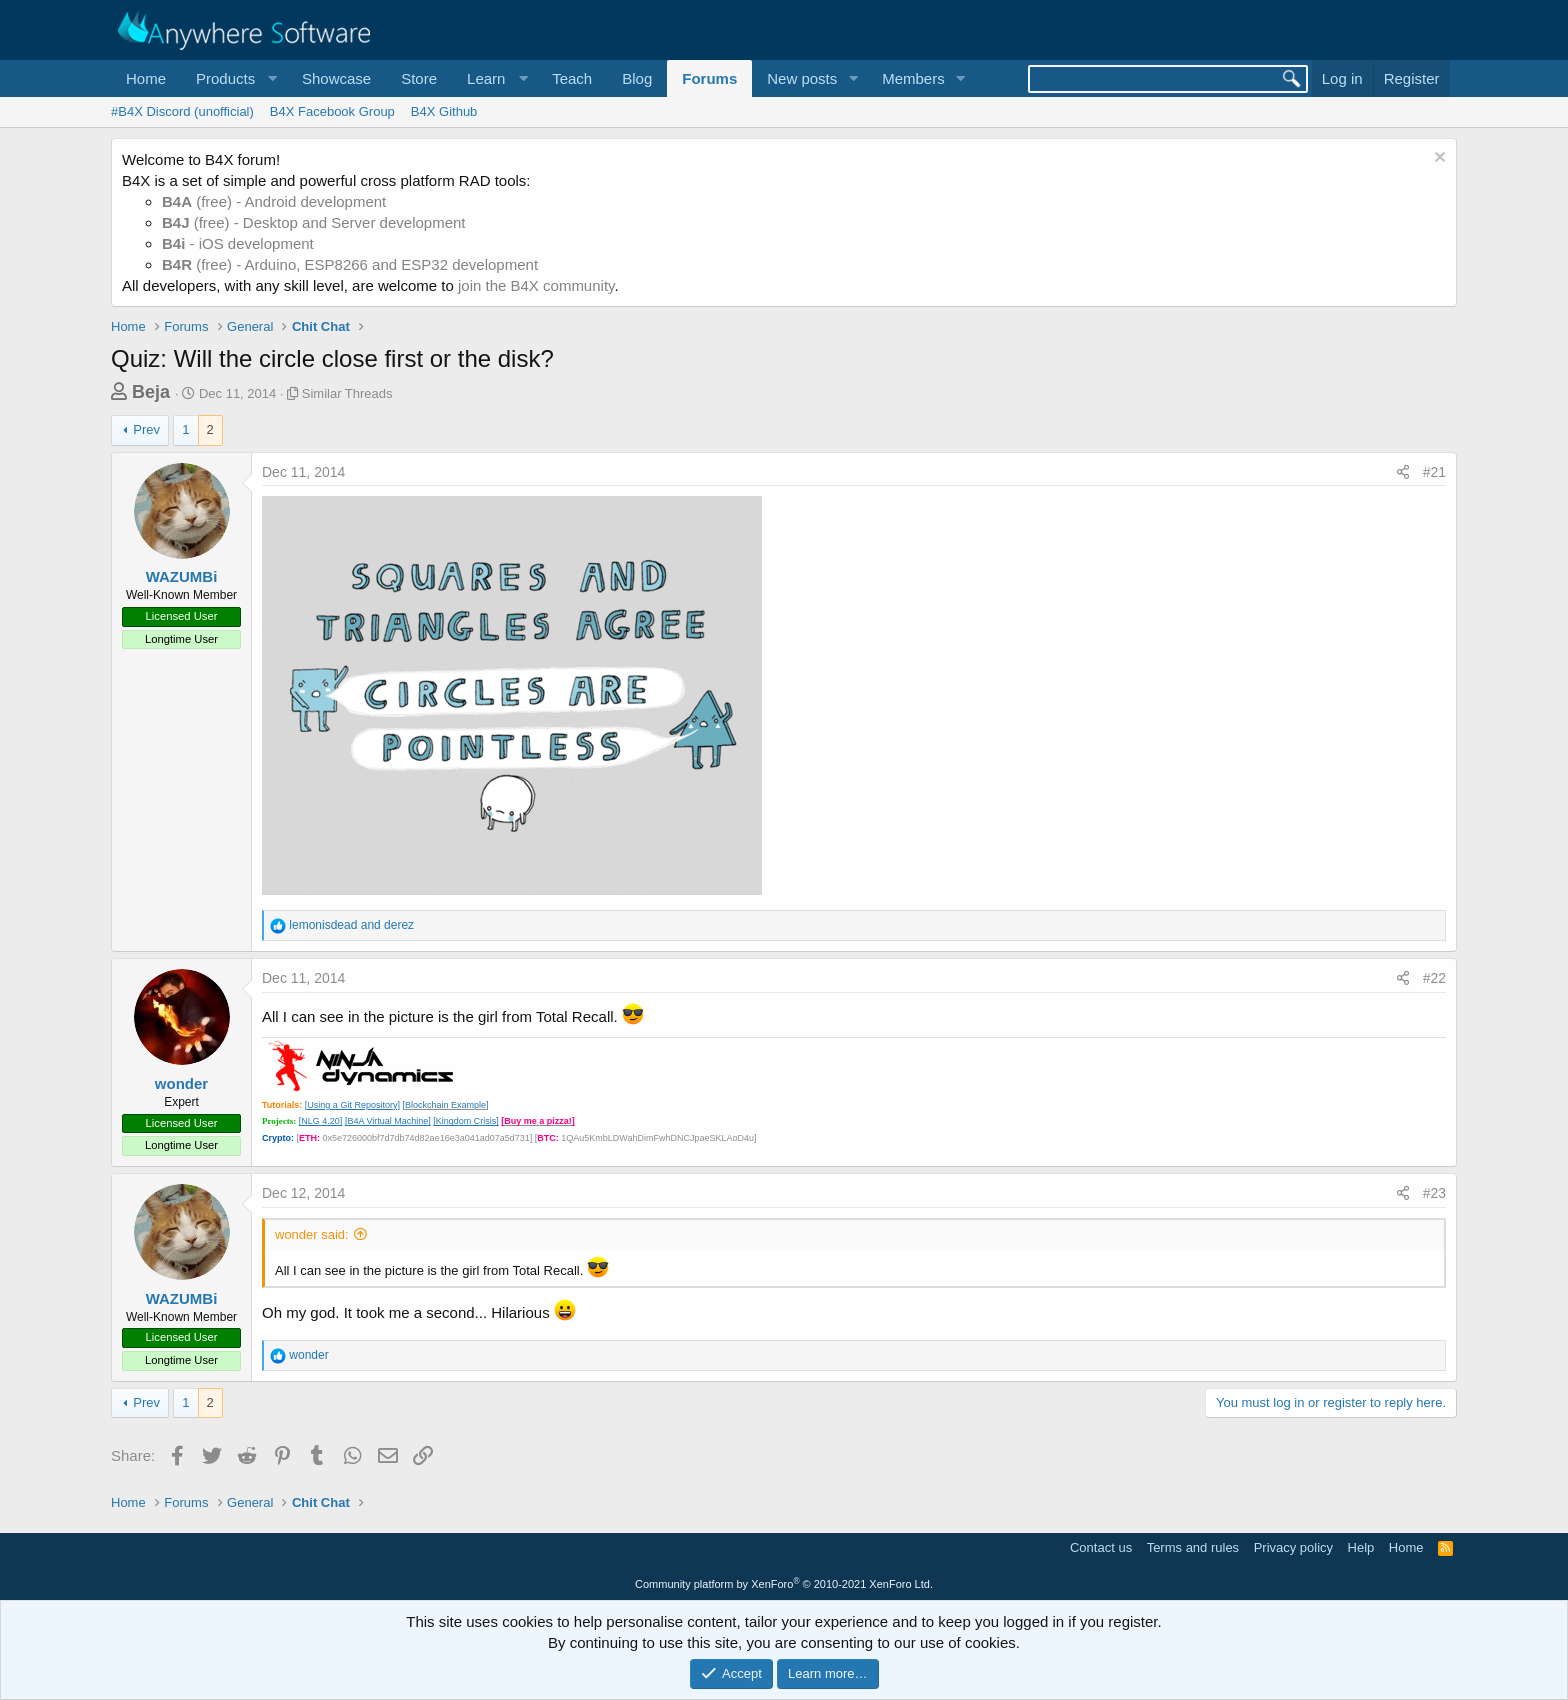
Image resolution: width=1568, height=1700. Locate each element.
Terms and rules (1193, 1547)
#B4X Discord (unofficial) (182, 111)
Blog (637, 78)
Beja (151, 392)
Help (1361, 1547)
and (351, 925)
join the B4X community (536, 285)
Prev (146, 429)
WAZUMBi (182, 576)
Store (419, 78)
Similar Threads (347, 393)
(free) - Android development (274, 201)
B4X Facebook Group (332, 111)
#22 (1434, 978)
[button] (234, 78)
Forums (709, 78)
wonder (181, 1083)
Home (146, 78)
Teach (572, 78)
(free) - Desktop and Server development (314, 222)
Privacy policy (1293, 1547)
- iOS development (238, 243)
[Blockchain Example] (445, 1105)
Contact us (1101, 1547)
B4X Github (444, 111)
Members (913, 78)
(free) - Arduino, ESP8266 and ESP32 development (350, 264)
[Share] (1403, 473)
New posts (802, 78)
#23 (1434, 1193)
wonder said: (312, 1234)
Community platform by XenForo (784, 1584)
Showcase (336, 78)
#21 (1434, 472)
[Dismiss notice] (1437, 159)
